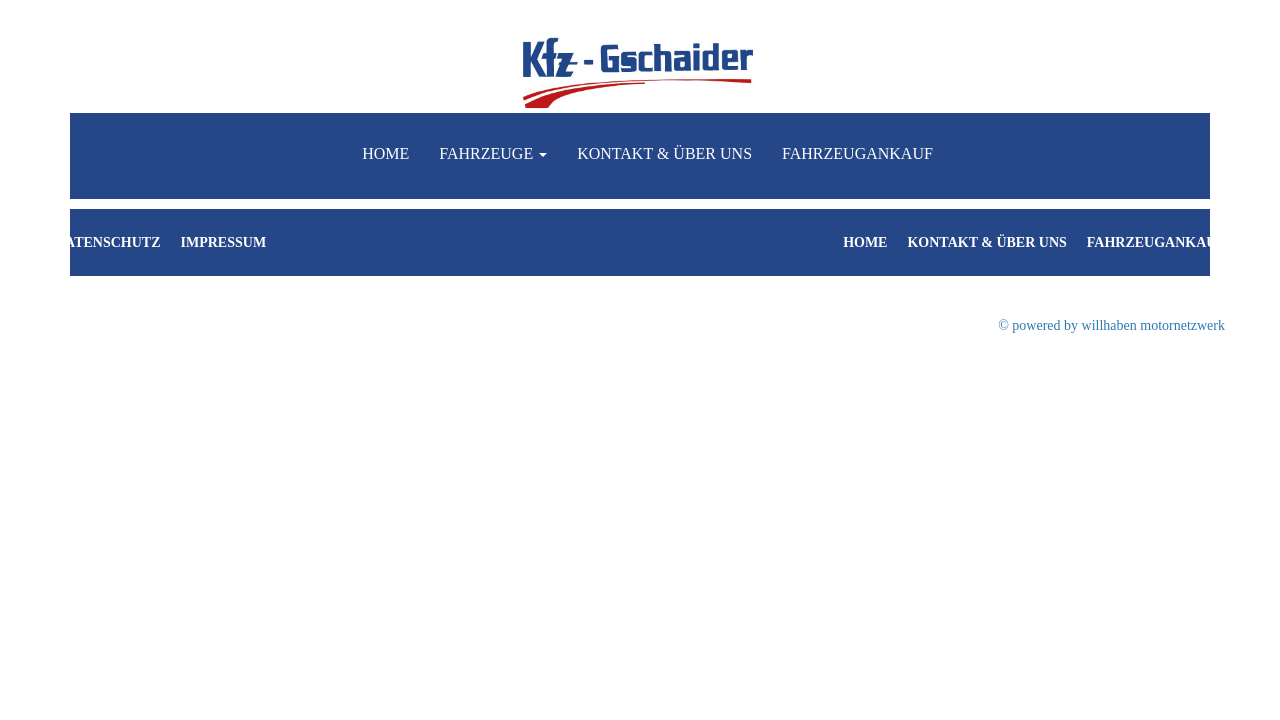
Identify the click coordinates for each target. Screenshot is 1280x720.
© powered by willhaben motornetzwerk (1111, 325)
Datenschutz (108, 242)
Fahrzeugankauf (857, 153)
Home (385, 153)
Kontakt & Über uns (664, 153)
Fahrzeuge (493, 153)
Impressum (224, 242)
